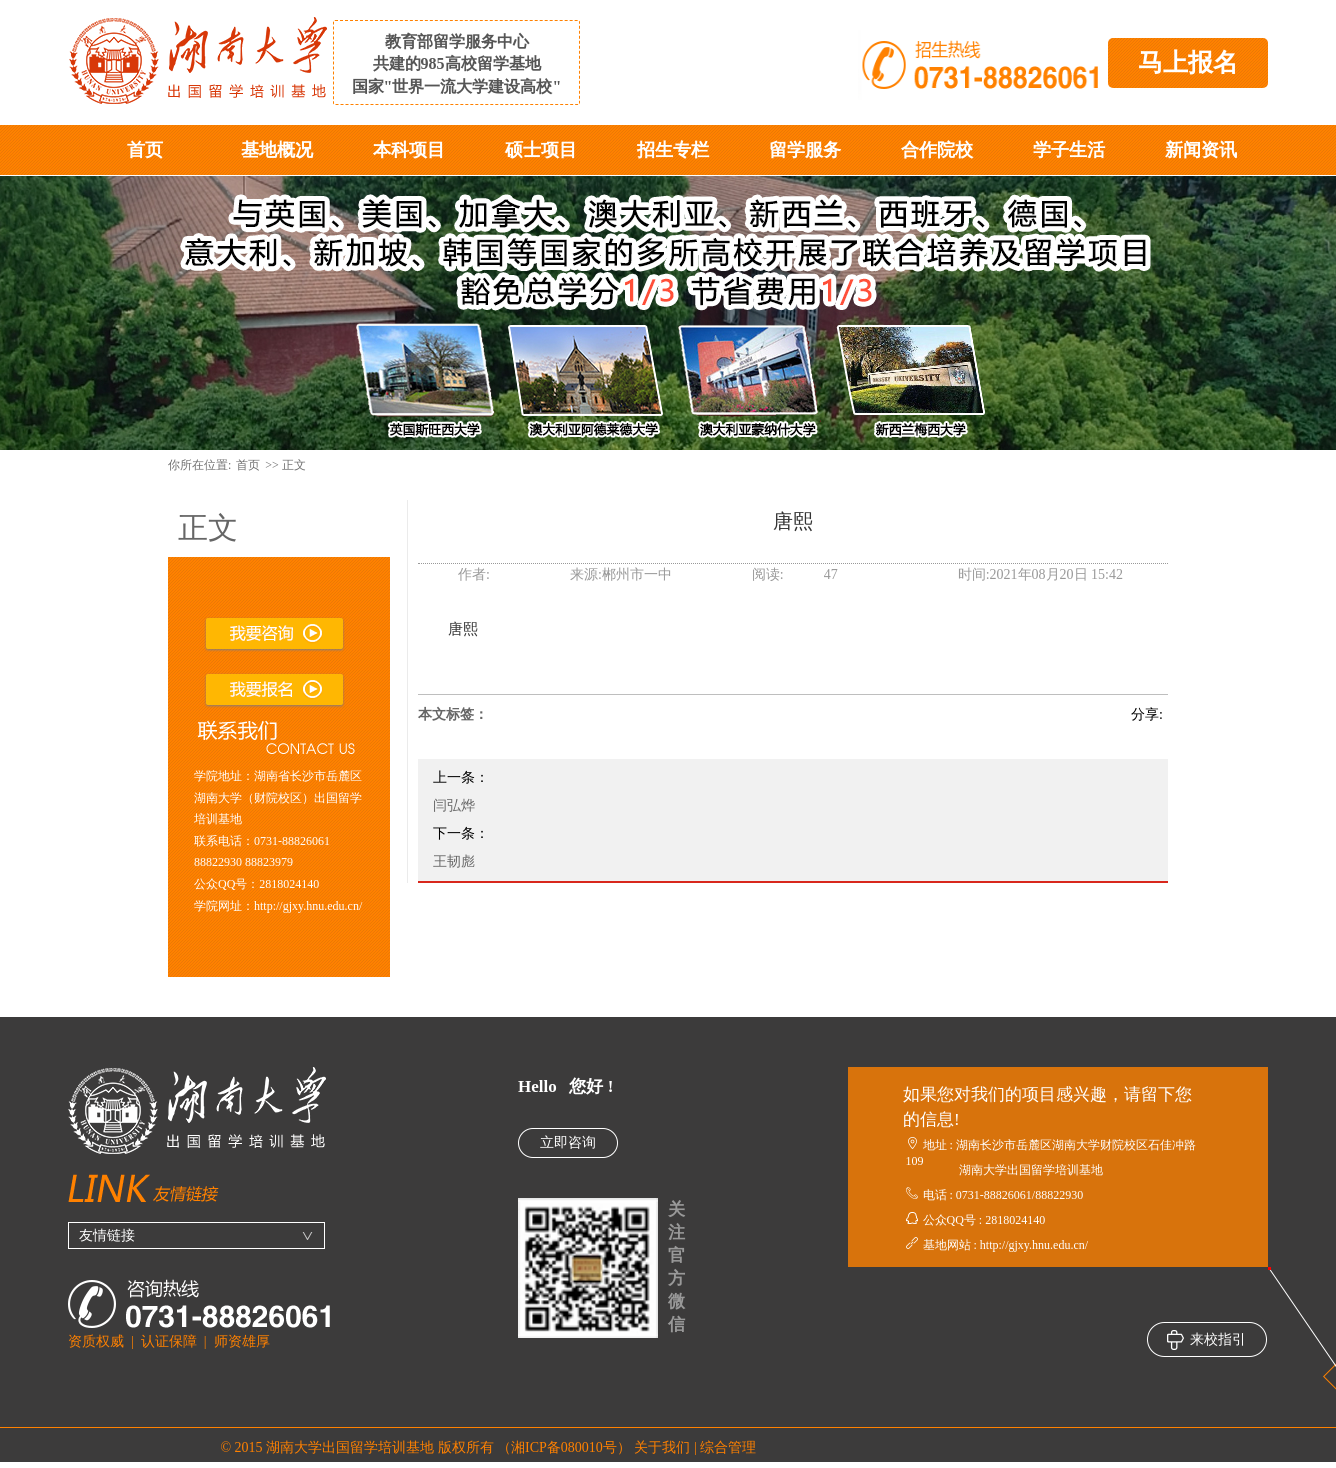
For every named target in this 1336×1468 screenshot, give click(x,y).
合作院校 (937, 150)
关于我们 (662, 1447)
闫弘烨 (454, 805)
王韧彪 (454, 861)
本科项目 (409, 150)
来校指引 (1206, 1340)
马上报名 (1188, 62)
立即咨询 (568, 1142)
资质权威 (96, 1341)
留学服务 (805, 150)
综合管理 (728, 1447)
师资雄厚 (242, 1341)
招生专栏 (673, 150)
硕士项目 (541, 150)
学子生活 (1069, 150)
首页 (145, 150)
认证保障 (169, 1341)
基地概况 (277, 150)
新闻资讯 (1201, 150)
